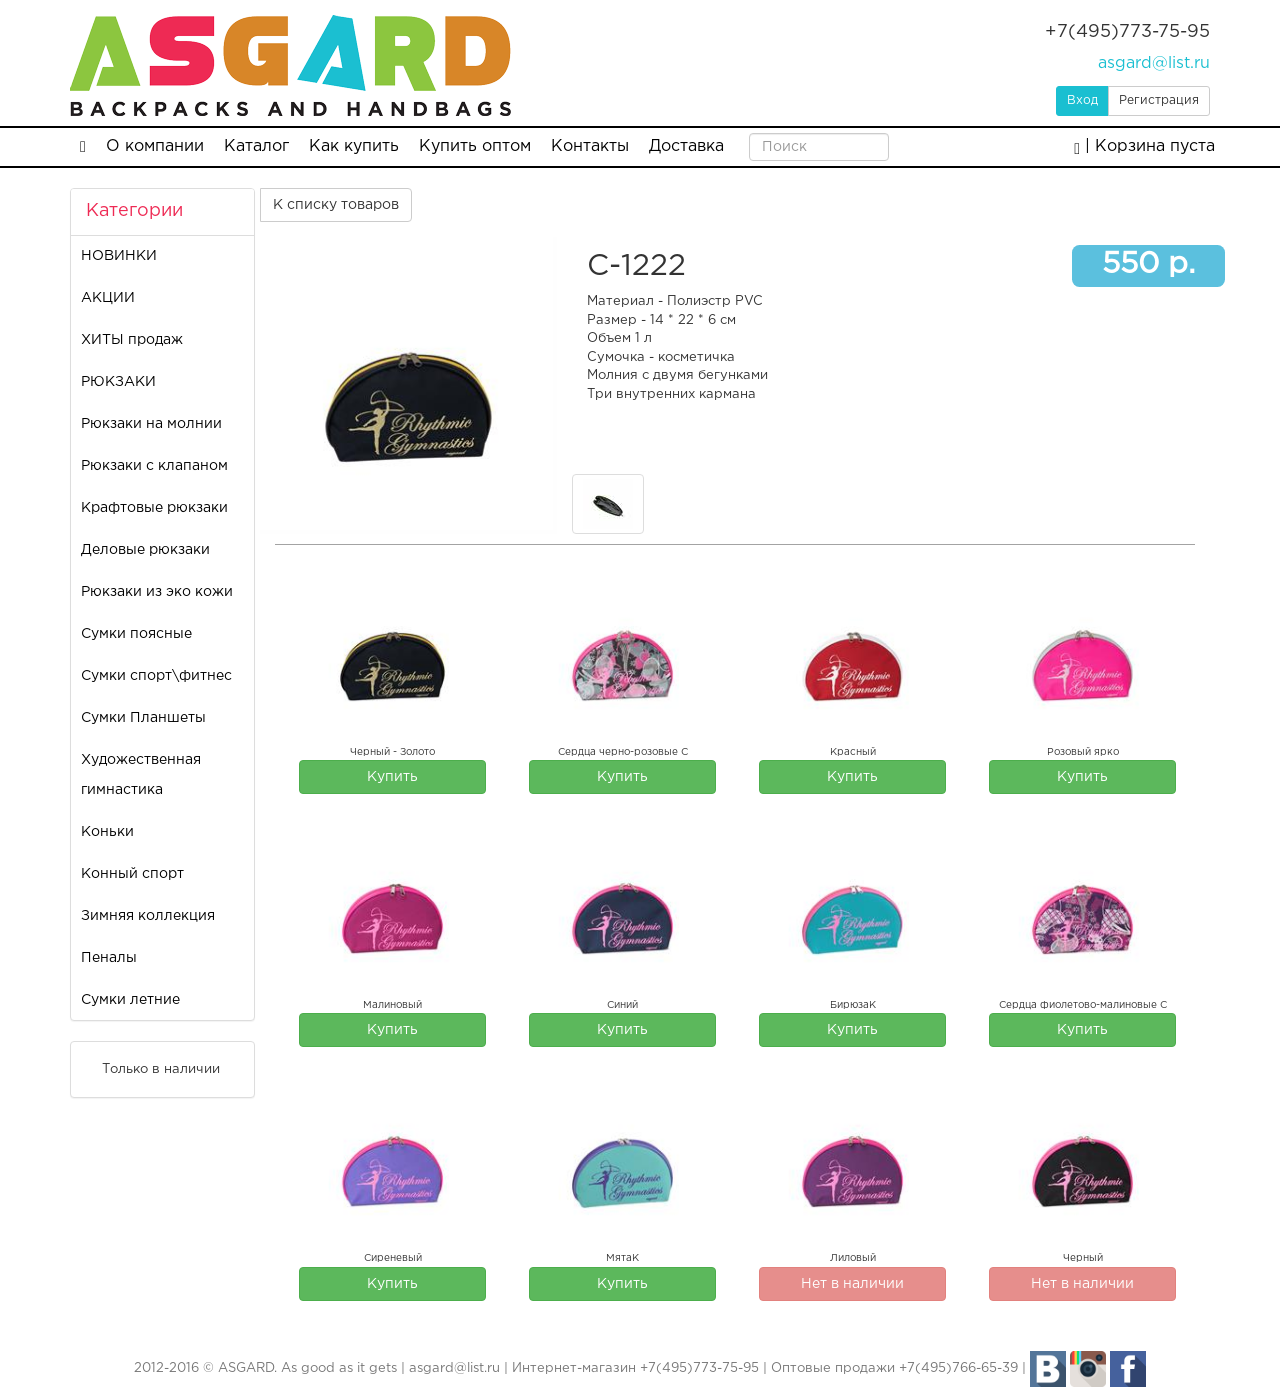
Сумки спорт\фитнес (156, 676)
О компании (155, 146)
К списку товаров (336, 205)
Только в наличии (148, 1068)
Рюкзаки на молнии (151, 424)
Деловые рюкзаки (145, 550)
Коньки (107, 832)
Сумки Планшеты (143, 718)
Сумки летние (130, 1000)
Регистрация (1159, 100)
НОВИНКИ (119, 256)
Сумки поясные (136, 634)
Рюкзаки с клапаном (154, 466)
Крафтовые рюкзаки (154, 508)
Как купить (354, 146)
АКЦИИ (108, 298)
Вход (1082, 100)
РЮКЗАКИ (118, 382)
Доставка (686, 146)
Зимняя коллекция (148, 916)
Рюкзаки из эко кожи (157, 592)
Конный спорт (132, 874)
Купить (392, 777)
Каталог (256, 146)
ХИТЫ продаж (132, 340)
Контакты (590, 146)
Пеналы (109, 958)
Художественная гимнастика (141, 775)
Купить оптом (475, 146)
